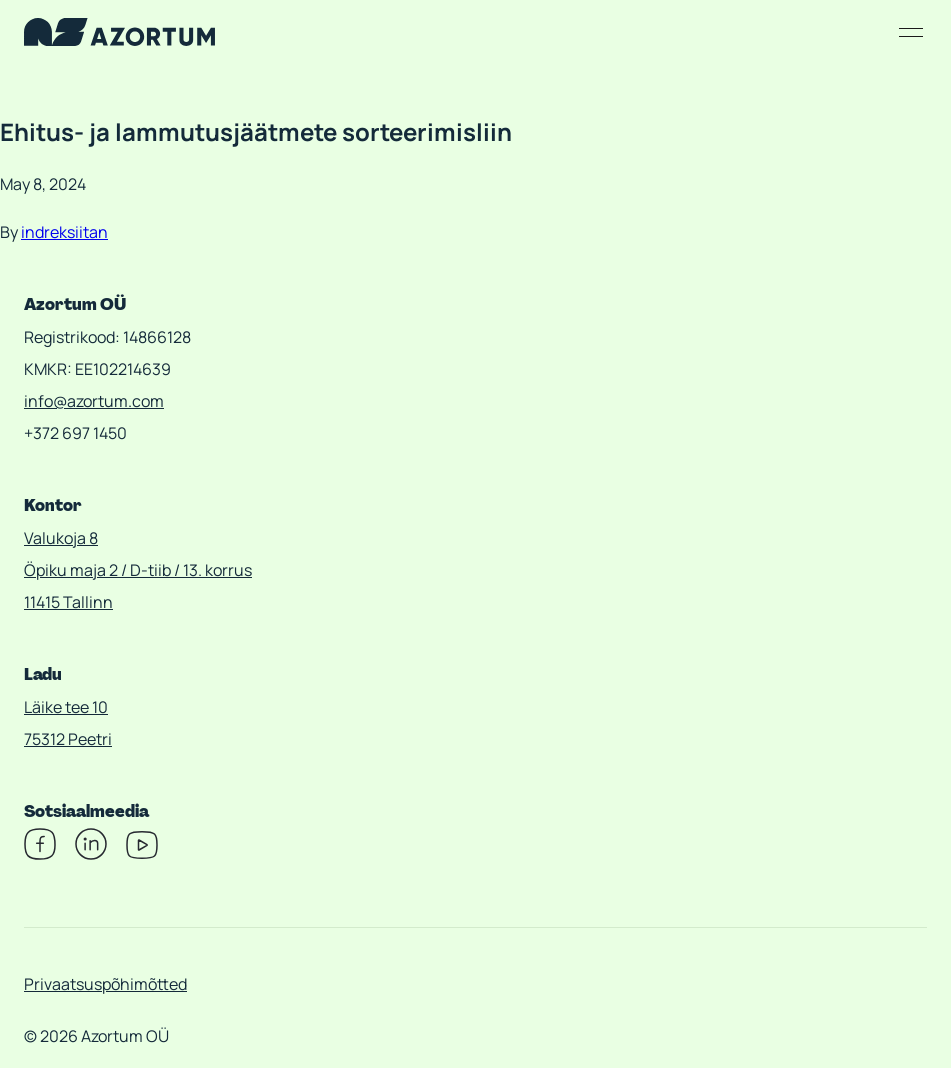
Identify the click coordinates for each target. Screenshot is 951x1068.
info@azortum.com (94, 401)
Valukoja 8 (61, 538)
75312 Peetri (68, 739)
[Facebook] (40, 854)
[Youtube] (142, 854)
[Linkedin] (91, 854)
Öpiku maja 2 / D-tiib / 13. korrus (138, 570)
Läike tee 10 (66, 707)
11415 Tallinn (68, 602)
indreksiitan (64, 232)
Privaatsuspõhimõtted (105, 984)
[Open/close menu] (911, 32)
